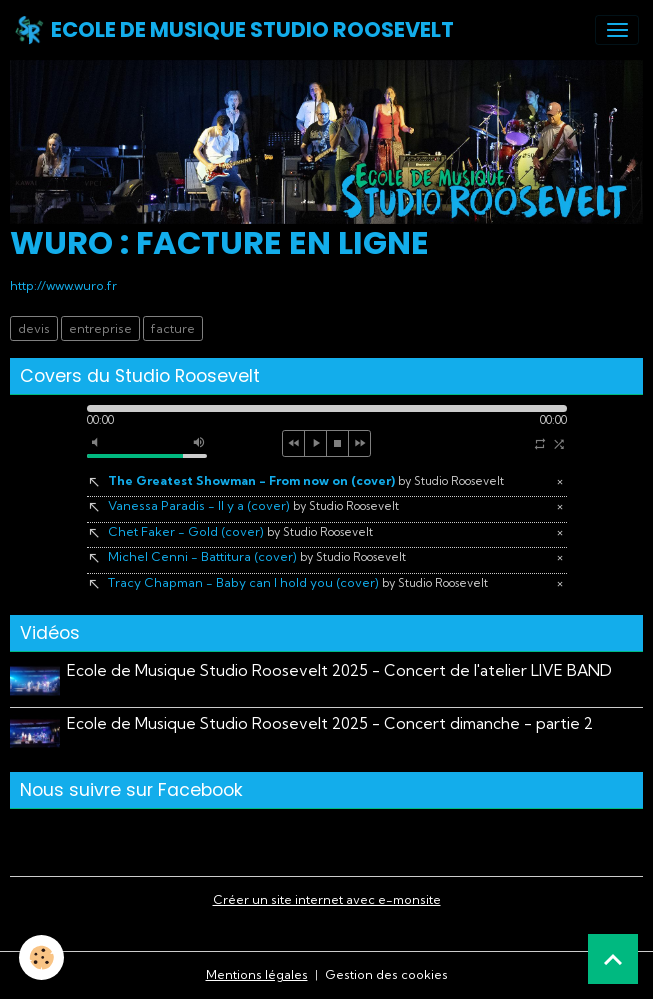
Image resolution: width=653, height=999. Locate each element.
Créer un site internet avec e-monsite (327, 899)
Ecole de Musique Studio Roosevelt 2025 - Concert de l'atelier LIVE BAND (339, 670)
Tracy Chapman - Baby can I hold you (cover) (298, 582)
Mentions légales (257, 974)
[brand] (234, 30)
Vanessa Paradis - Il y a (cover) (253, 505)
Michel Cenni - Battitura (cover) (257, 556)
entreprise (100, 328)
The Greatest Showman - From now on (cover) (306, 480)
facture (173, 328)
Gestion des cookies (386, 974)
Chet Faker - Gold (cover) (240, 531)
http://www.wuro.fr (63, 285)
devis (34, 328)
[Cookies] (42, 957)
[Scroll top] (613, 959)
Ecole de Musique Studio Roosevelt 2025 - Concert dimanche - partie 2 (330, 723)
